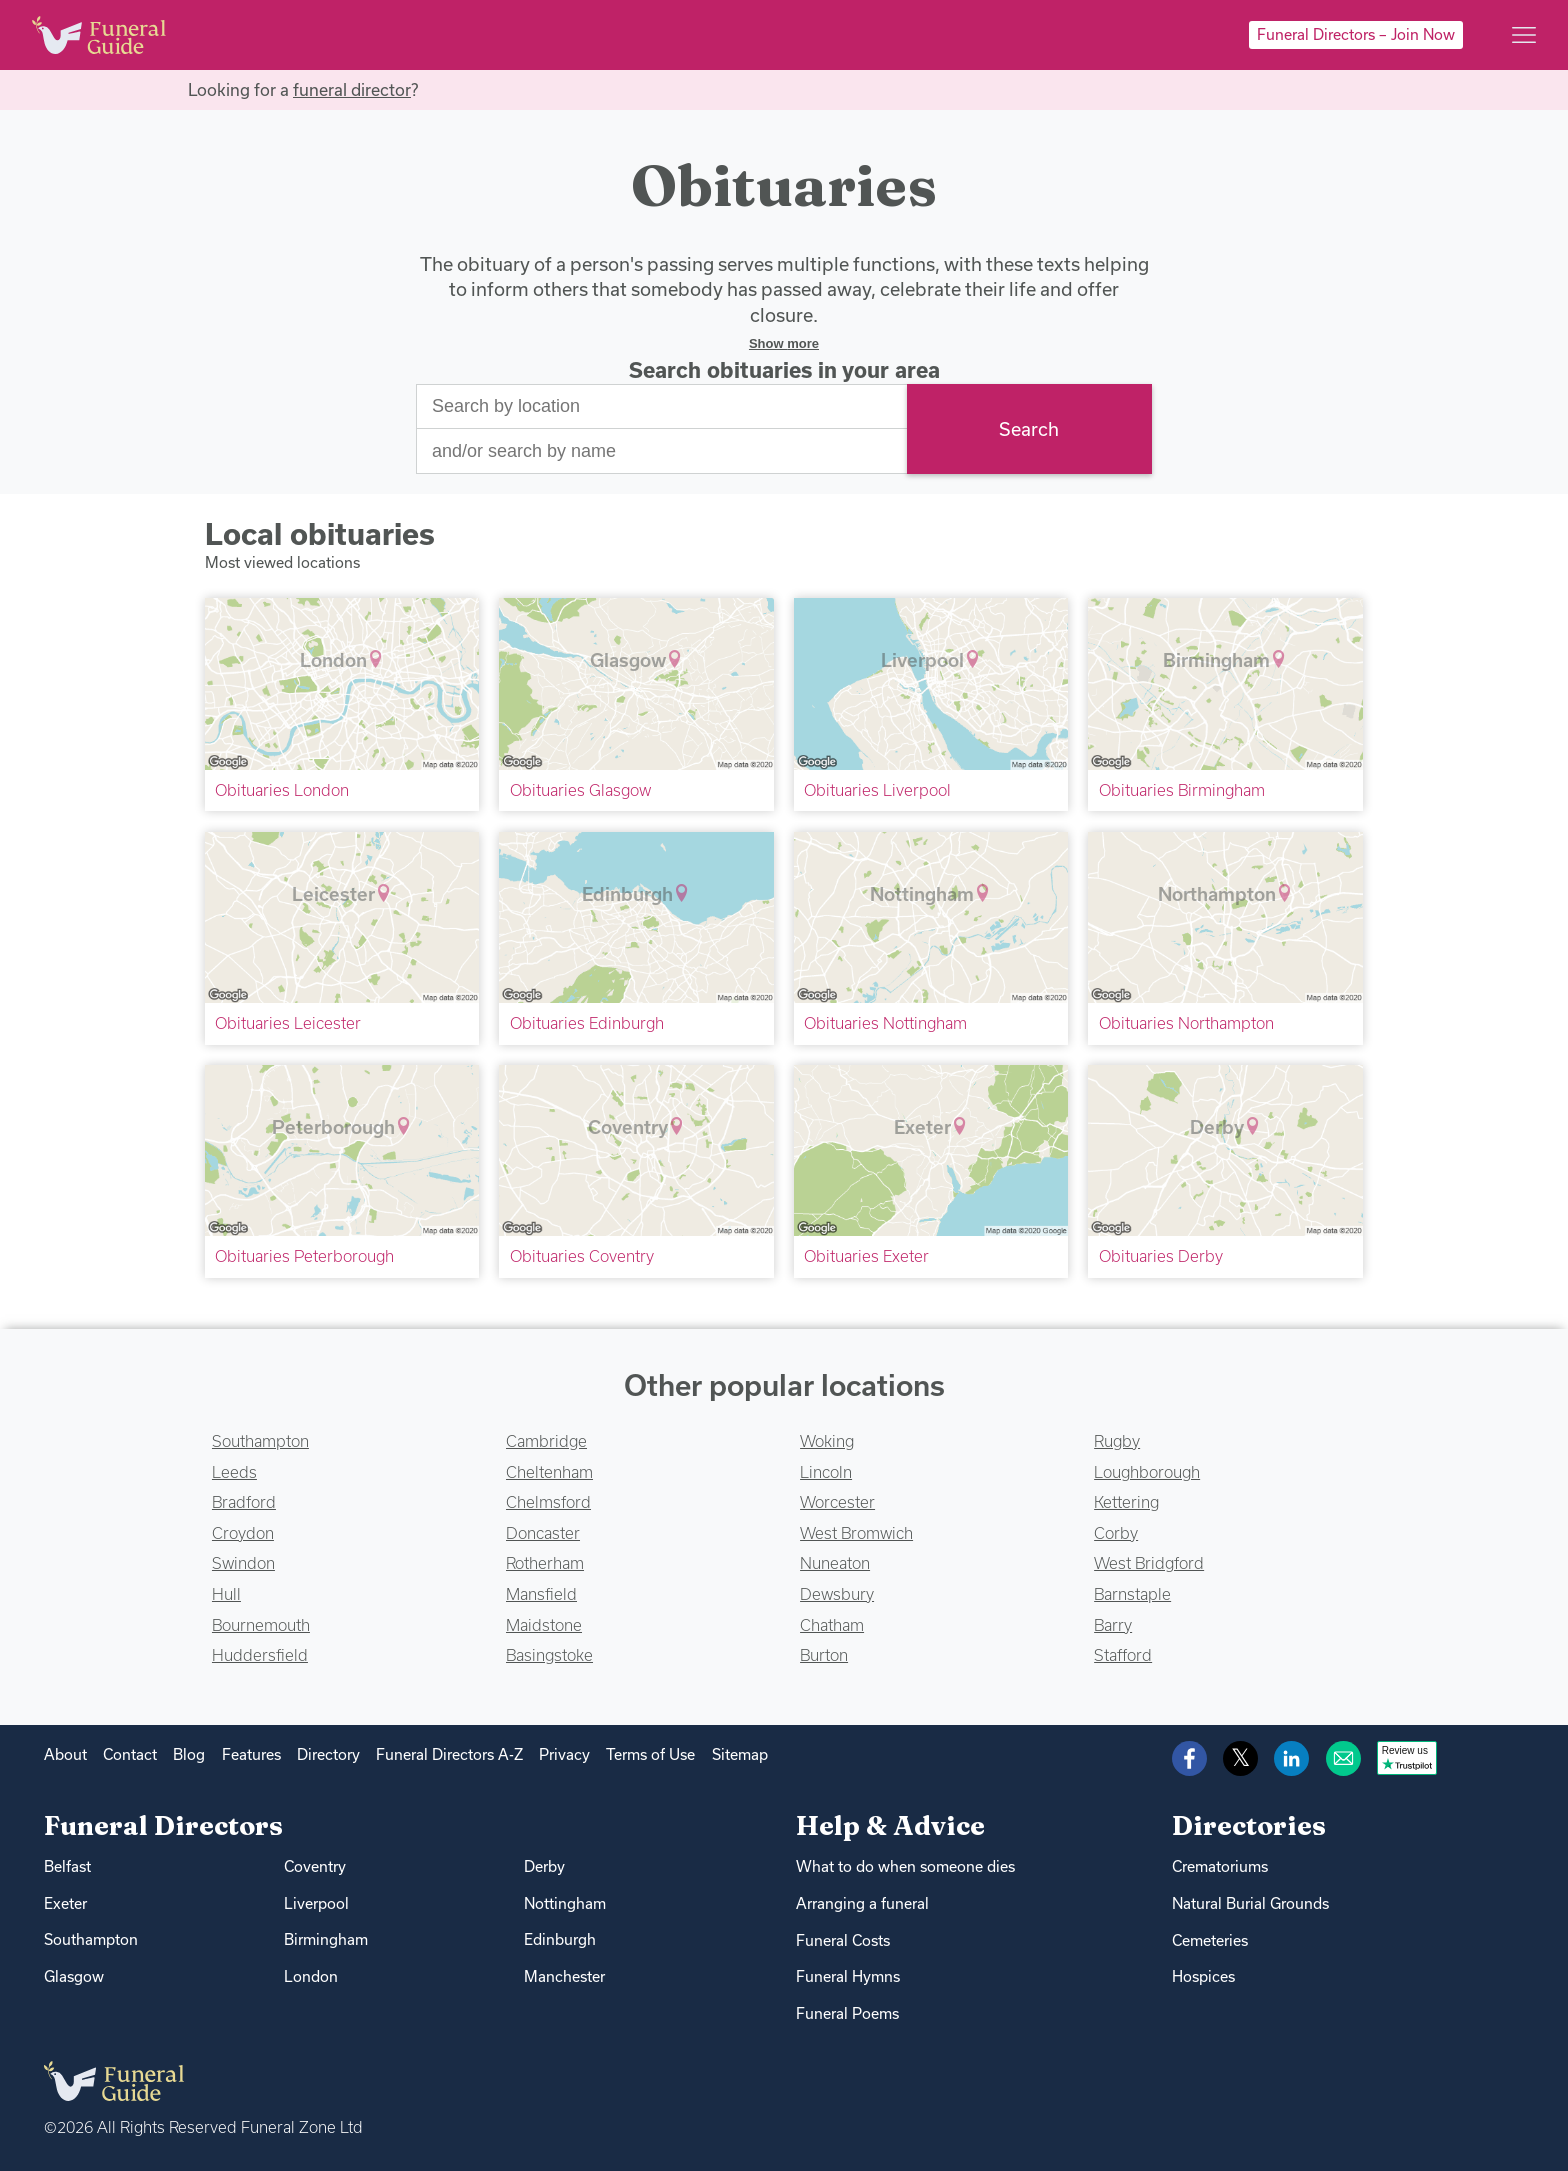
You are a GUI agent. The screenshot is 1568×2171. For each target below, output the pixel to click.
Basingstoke (549, 1655)
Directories (1249, 1825)
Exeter (65, 1903)
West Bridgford (1149, 1563)
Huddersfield (260, 1655)
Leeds (234, 1472)
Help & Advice (890, 1825)
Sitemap (740, 1754)
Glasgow (74, 1976)
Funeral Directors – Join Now (1356, 34)
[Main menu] (1524, 35)
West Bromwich (856, 1533)
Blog (189, 1754)
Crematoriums (1220, 1866)
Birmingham (326, 1939)
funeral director (352, 89)
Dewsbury (837, 1594)
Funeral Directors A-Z (449, 1754)
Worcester (837, 1502)
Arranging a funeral (862, 1903)
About (65, 1754)
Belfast (67, 1866)
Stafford (1123, 1655)
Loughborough (1147, 1472)
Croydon (243, 1533)
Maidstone (544, 1625)
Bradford (244, 1502)
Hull (226, 1594)
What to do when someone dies (905, 1866)
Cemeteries (1210, 1940)
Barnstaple (1132, 1594)
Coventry (315, 1866)
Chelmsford (548, 1502)
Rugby (1117, 1441)
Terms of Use (650, 1754)
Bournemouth (261, 1625)
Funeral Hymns (848, 1976)
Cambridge (546, 1441)
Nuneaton (835, 1563)
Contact (130, 1754)
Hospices (1203, 1976)
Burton (824, 1655)
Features (251, 1754)
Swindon (243, 1563)
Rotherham (545, 1563)
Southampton (260, 1441)
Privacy (564, 1754)
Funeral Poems (847, 2013)
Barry (1113, 1625)
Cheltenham (549, 1472)
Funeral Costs (843, 1940)
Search (1029, 429)
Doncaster (543, 1533)
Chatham (832, 1625)
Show (784, 343)
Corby (1116, 1533)
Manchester (564, 1976)
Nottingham (565, 1903)
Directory (328, 1754)
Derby (544, 1866)
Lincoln (826, 1472)
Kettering (1126, 1502)
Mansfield (541, 1594)
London (311, 1976)
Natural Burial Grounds (1250, 1903)
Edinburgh (560, 1939)
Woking (827, 1441)
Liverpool (316, 1903)
